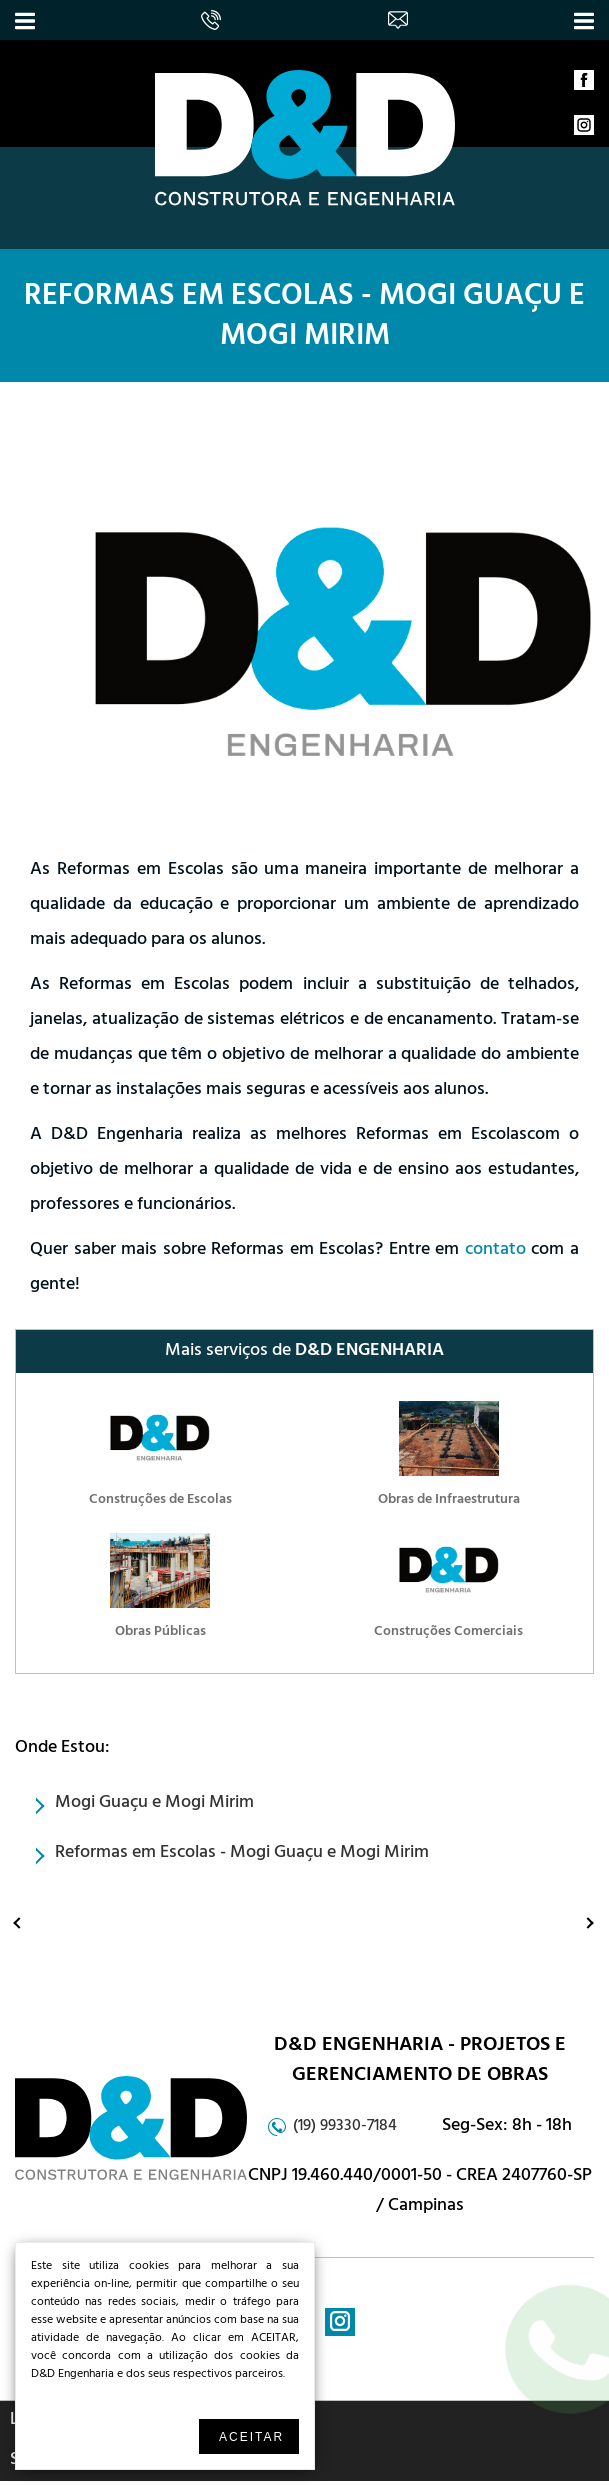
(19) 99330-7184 (345, 2127)
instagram (584, 130)
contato (495, 1251)
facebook (584, 85)
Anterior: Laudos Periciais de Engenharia (22, 1922)
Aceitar (251, 2437)
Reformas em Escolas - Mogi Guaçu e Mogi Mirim (304, 319)
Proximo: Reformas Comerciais (571, 1922)
